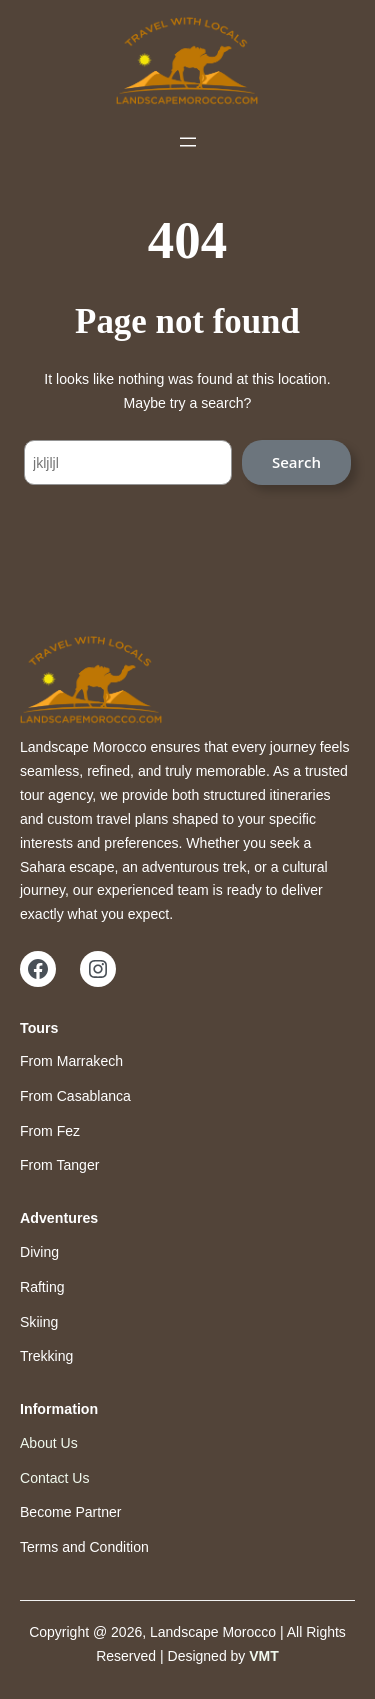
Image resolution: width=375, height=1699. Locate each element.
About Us (49, 1443)
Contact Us (54, 1478)
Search (296, 462)
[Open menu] (188, 142)
